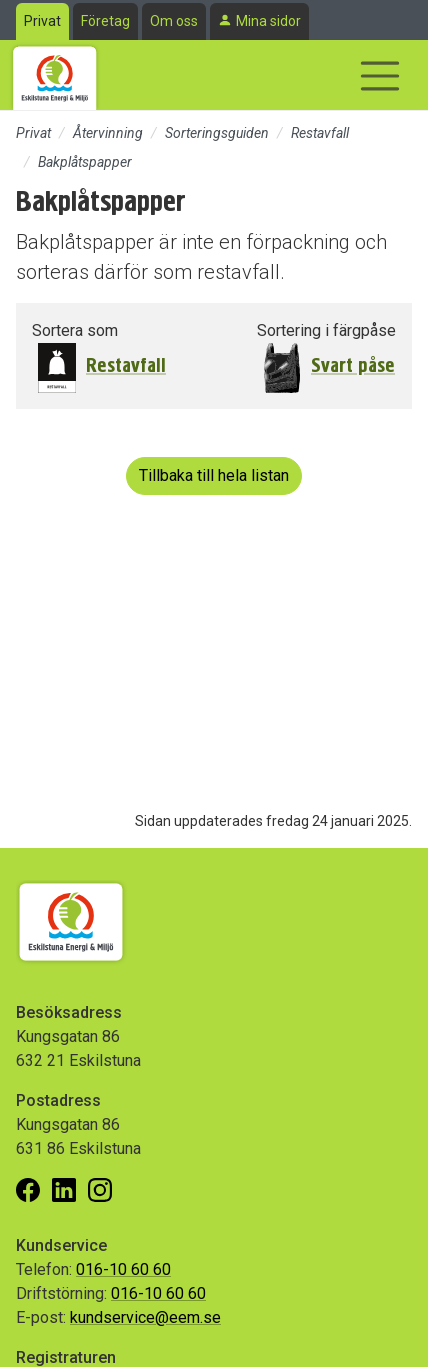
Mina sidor (268, 21)
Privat (42, 21)
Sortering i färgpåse (326, 330)
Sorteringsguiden (217, 133)
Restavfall (320, 133)
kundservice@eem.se (145, 1317)
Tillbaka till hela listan (214, 475)
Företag (105, 21)
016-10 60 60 (123, 1269)
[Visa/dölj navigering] (380, 76)
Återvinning (108, 133)
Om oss (174, 21)
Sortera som (75, 330)
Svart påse (353, 365)
